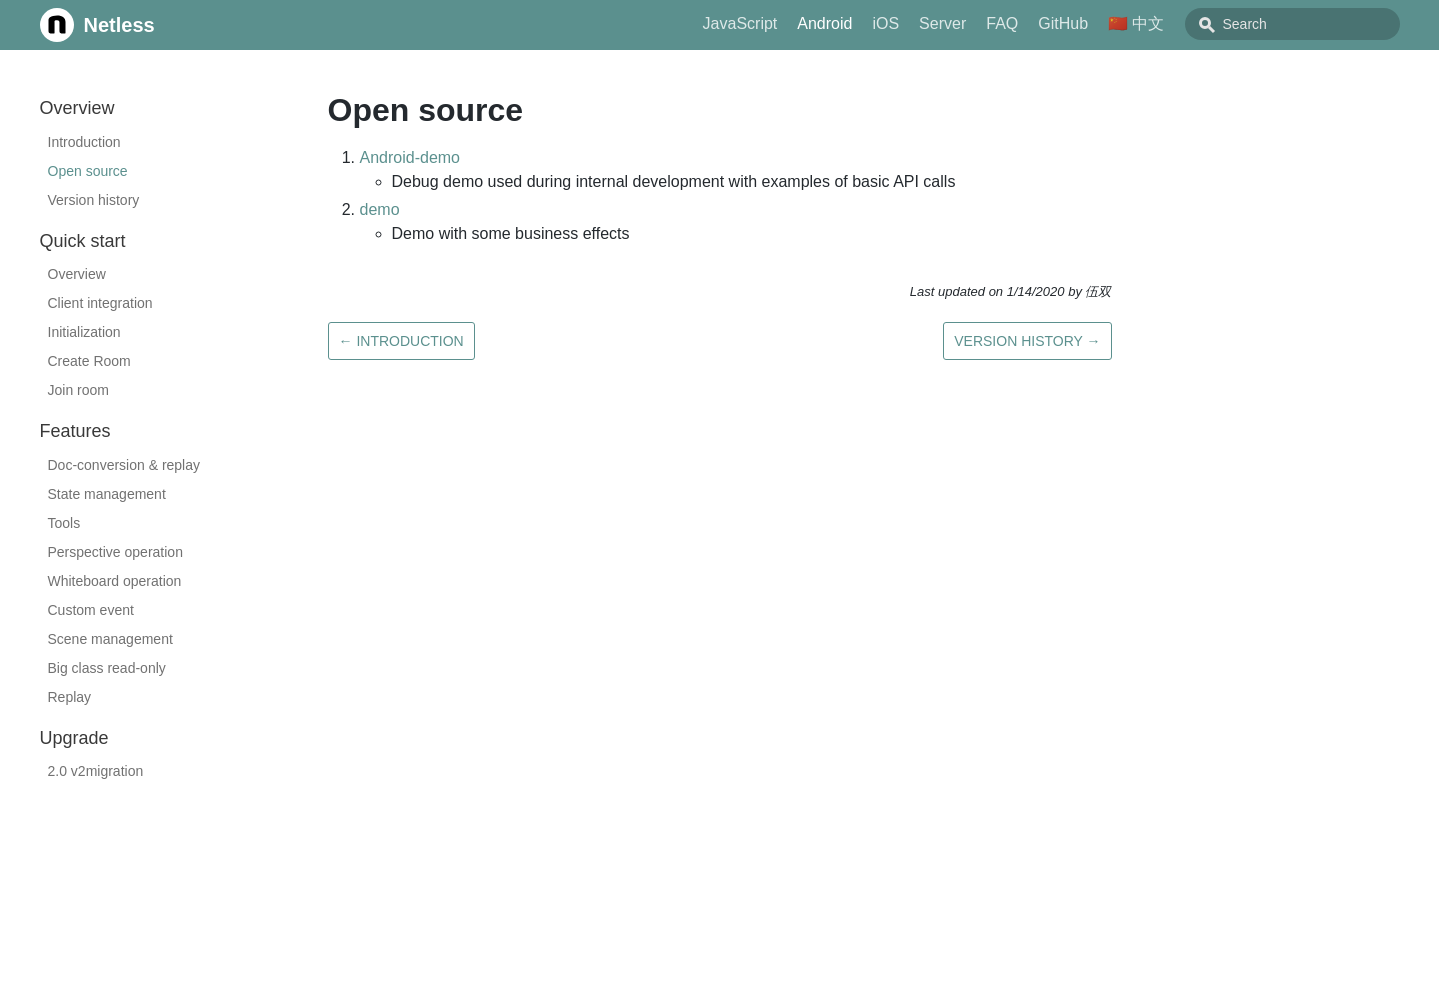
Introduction (84, 142)
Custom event (91, 610)
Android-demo (410, 157)
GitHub (1108, 23)
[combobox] (1315, 24)
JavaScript (785, 23)
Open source (88, 171)
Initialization (84, 332)
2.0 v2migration (96, 771)
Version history (94, 200)
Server (987, 23)
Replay (70, 697)
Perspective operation (115, 552)
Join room (78, 390)
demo (380, 209)
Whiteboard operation (115, 581)
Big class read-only (107, 668)
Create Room (89, 361)
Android (869, 23)
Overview (77, 274)
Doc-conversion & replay (124, 465)
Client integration (100, 303)
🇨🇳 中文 (1181, 23)
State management (107, 494)
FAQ (1047, 23)
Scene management (110, 639)
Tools (64, 523)
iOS (930, 23)
